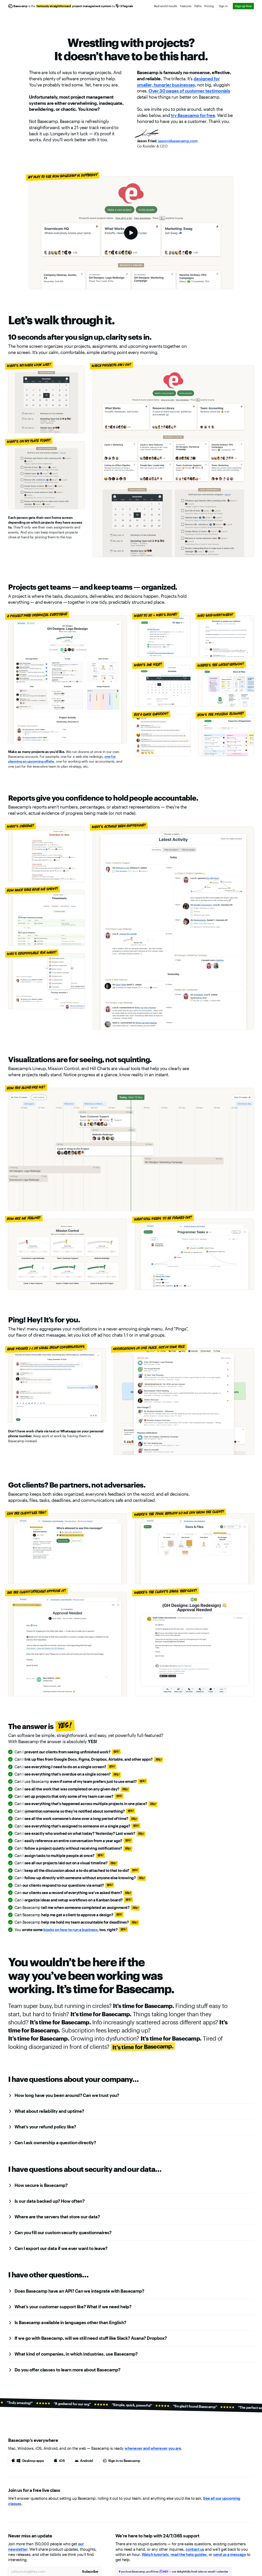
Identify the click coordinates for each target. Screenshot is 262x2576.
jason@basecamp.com (178, 220)
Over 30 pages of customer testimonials (189, 169)
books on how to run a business (70, 2008)
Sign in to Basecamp (124, 2539)
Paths (197, 6)
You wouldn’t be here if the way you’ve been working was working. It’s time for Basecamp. (91, 2054)
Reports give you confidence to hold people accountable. (103, 876)
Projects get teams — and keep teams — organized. (92, 665)
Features (185, 6)
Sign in (223, 6)
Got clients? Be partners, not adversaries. (76, 1563)
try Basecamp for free (193, 194)
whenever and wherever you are (153, 2527)
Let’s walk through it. (61, 398)
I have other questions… (48, 2353)
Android (86, 2539)
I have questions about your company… (73, 2157)
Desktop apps (33, 2539)
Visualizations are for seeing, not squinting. (80, 1138)
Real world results (165, 6)
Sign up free (243, 6)
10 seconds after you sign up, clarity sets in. (79, 416)
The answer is (30, 1805)
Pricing (209, 6)
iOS (62, 2539)
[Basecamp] (18, 6)
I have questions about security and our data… (84, 2247)
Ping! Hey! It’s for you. (44, 1398)
